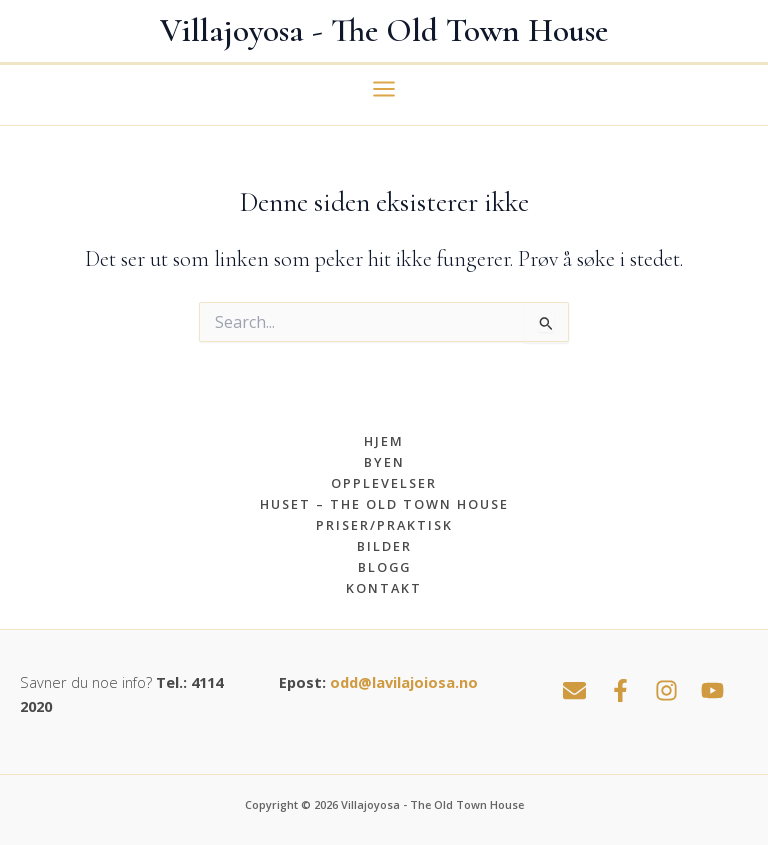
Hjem (384, 441)
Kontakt (384, 588)
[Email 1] (574, 690)
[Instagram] (666, 690)
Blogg (384, 567)
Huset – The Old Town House (384, 504)
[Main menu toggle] (384, 89)
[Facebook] (620, 690)
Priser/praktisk (384, 525)
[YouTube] (712, 690)
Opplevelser (384, 483)
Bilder (384, 546)
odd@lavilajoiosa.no (404, 682)
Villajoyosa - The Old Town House (384, 30)
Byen (384, 462)
